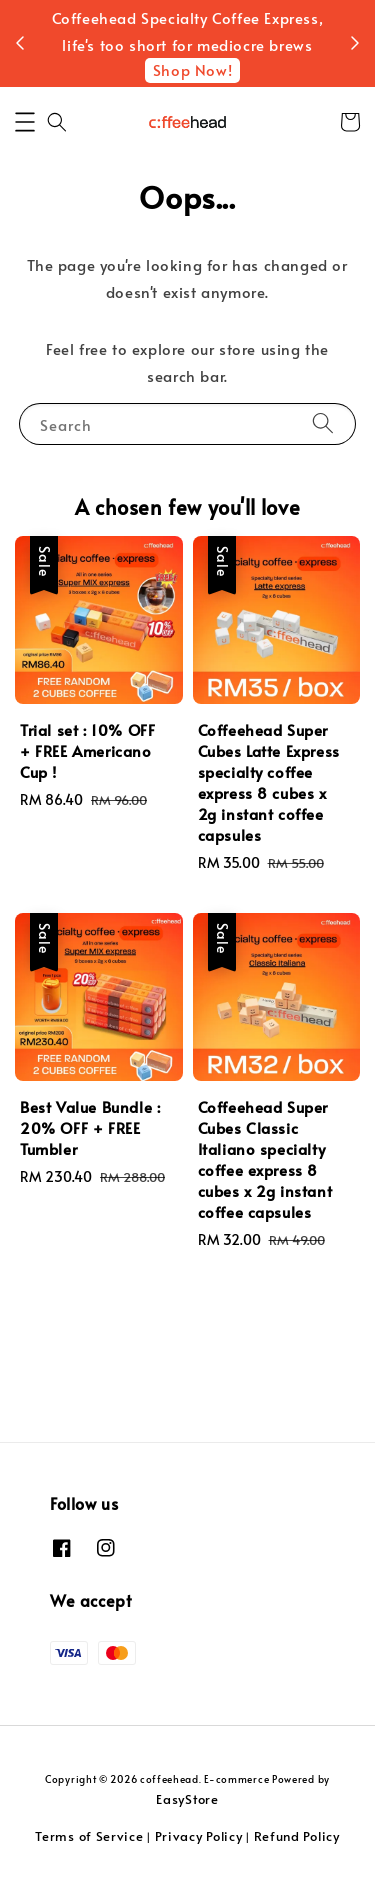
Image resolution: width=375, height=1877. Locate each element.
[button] (25, 203)
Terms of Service (89, 1836)
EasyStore (187, 1799)
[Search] (323, 504)
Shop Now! (192, 110)
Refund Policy (297, 1836)
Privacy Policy (199, 1836)
